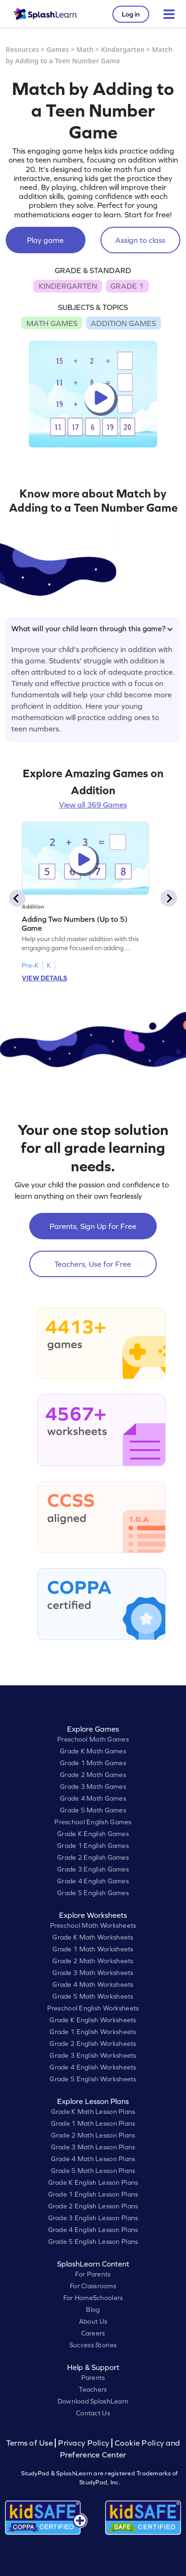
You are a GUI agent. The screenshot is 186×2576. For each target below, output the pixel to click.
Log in (131, 14)
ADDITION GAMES (123, 323)
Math (84, 49)
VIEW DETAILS (44, 978)
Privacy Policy (83, 2443)
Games (58, 49)
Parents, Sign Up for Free (93, 1226)
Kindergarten (122, 49)
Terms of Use (30, 2443)
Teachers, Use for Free (92, 1264)
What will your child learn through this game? (92, 628)
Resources (22, 49)
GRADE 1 (127, 286)
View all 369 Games (93, 804)
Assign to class (140, 240)
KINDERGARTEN (68, 286)
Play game (45, 240)
